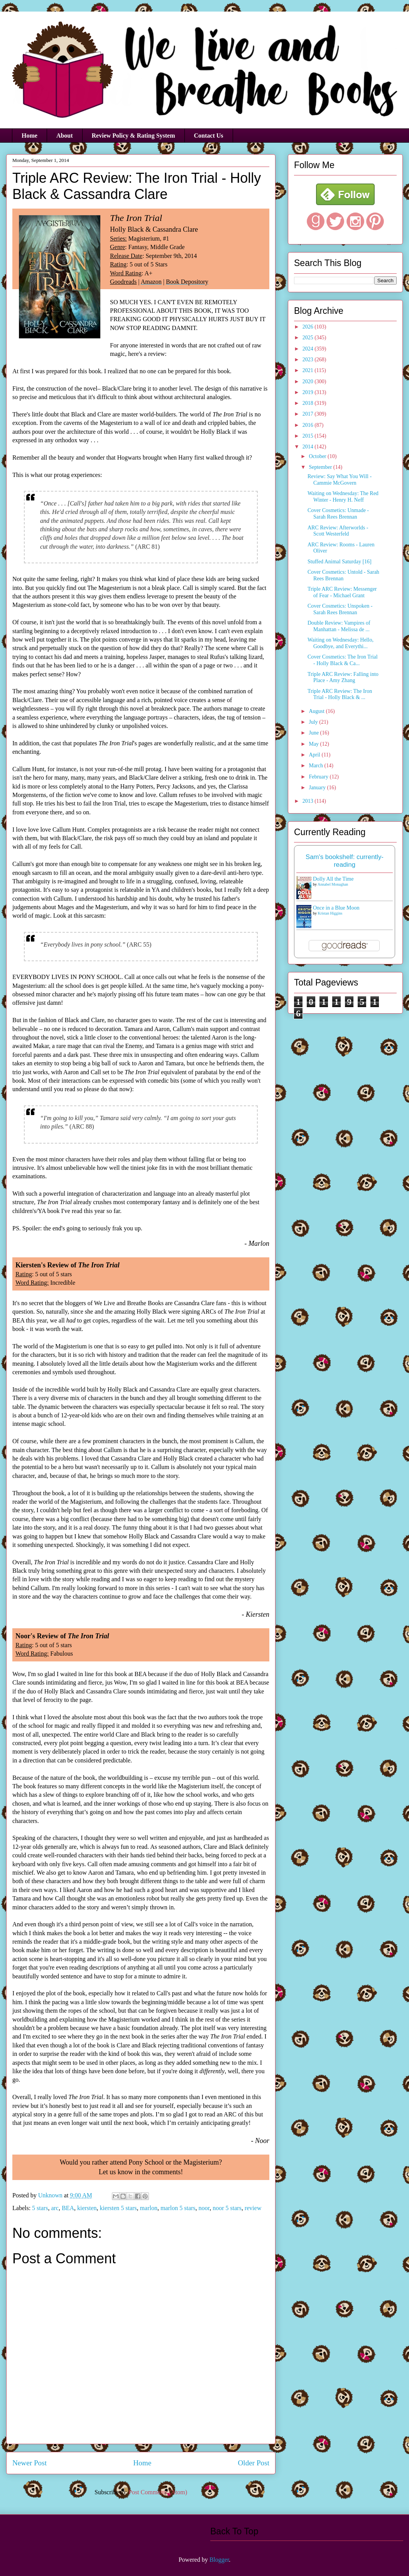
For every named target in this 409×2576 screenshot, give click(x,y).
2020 (309, 381)
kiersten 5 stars (118, 2208)
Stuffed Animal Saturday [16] (340, 561)
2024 (309, 349)
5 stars (40, 2208)
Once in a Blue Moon (336, 908)
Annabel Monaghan (333, 884)
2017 (309, 414)
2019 (309, 392)
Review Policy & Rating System (133, 135)
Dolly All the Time (333, 879)
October (318, 456)
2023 (309, 359)
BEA (68, 2208)
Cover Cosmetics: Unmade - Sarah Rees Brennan (338, 513)
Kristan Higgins (330, 913)
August (317, 711)
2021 (309, 370)
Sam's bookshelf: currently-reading (345, 860)
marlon (148, 2208)
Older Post (253, 2463)
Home (29, 135)
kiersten (87, 2208)
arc (55, 2208)
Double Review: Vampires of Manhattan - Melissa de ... (339, 626)
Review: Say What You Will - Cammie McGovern (340, 479)
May (314, 744)
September (321, 467)
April (315, 755)
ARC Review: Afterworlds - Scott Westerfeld (338, 531)
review (253, 2208)
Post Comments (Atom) (157, 2492)
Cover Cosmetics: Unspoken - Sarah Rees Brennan (340, 609)
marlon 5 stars (178, 2208)
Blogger (219, 2559)
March (316, 765)
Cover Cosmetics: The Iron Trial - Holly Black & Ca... (343, 660)
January (318, 787)
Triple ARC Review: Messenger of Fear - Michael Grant (342, 592)
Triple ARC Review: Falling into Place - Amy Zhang (343, 677)
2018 (309, 403)
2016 (309, 425)
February (319, 777)
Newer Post (29, 2463)
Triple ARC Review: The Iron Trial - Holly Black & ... (340, 694)
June (314, 733)
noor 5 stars (227, 2208)
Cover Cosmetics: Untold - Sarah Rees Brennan (343, 575)
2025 (309, 337)
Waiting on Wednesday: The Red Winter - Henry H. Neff (343, 496)
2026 (309, 327)
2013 (309, 801)
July (314, 722)
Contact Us (208, 135)
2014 (309, 447)
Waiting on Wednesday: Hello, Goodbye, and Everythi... (341, 643)
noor (204, 2208)
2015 (309, 436)
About (64, 135)
